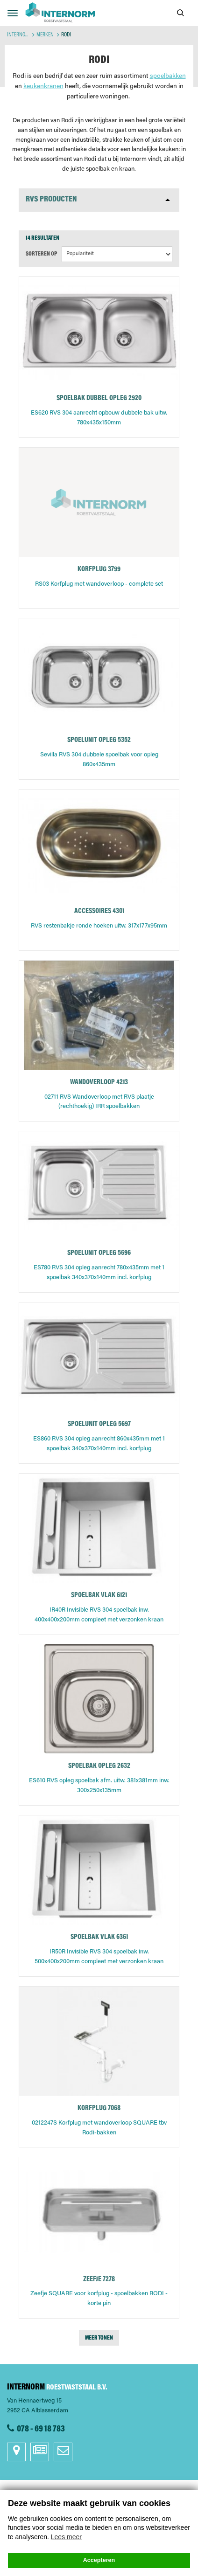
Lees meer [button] (66, 2537)
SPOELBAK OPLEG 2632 (99, 1766)
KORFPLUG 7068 (99, 2108)
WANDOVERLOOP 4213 (99, 1082)
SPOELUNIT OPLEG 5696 (99, 1253)
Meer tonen (99, 2338)
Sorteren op (41, 254)
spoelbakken (168, 76)
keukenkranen (43, 86)
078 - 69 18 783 (41, 2429)
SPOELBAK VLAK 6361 (99, 1937)
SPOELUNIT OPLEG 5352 (99, 740)
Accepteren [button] (99, 2560)
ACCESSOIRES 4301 (99, 911)
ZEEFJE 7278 (99, 2279)
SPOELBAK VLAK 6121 (99, 1595)
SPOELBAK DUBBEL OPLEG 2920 (99, 398)
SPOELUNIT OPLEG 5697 (99, 1424)
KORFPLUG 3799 (99, 569)
